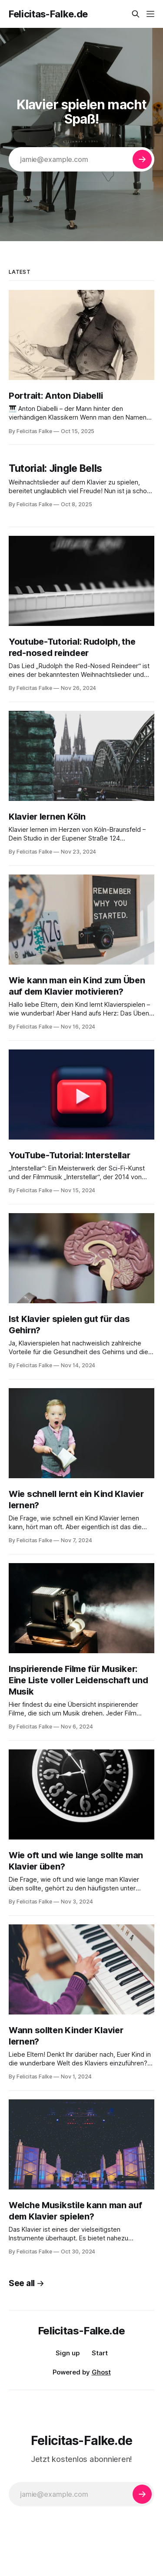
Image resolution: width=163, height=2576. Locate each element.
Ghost (101, 2372)
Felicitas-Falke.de (48, 14)
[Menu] (150, 14)
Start (100, 2353)
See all (26, 2283)
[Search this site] (136, 14)
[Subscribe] (142, 159)
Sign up (68, 2353)
